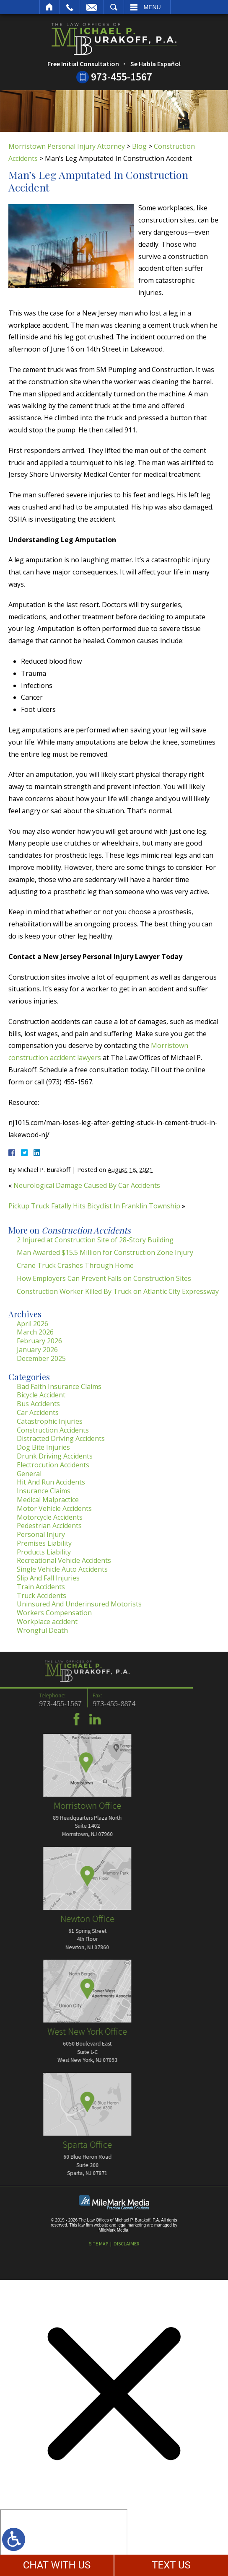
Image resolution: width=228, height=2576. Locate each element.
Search (114, 7)
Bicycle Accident (41, 1394)
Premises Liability (44, 1543)
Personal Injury (41, 1534)
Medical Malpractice (48, 1499)
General (29, 1473)
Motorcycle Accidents (50, 1517)
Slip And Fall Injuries (48, 1578)
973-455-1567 (121, 76)
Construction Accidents (53, 1430)
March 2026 (35, 1332)
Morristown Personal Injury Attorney (66, 146)
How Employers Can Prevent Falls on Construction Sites (104, 1278)
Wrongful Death (42, 1630)
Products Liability (44, 1552)
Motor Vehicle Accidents (54, 1508)
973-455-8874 (38, 1703)
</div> (63, 2541)
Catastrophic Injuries (50, 1421)
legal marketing (131, 2225)
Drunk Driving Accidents (55, 1456)
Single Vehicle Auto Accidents (62, 1569)
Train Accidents (41, 1586)
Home (50, 7)
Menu (152, 7)
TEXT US (171, 2565)
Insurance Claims (43, 1490)
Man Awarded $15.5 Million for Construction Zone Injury (105, 1252)
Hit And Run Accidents (51, 1482)
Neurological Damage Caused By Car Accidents (86, 1185)
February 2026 (39, 1340)
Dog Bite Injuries (43, 1447)
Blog (139, 146)
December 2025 (41, 1358)
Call (70, 7)
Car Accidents (38, 1412)
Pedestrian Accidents (49, 1525)
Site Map (98, 2243)
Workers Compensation (54, 1612)
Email (92, 7)
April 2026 (32, 1323)
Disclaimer (126, 2243)
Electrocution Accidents (53, 1464)
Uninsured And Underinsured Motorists (79, 1604)
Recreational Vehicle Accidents (64, 1560)
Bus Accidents (38, 1403)
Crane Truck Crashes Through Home (75, 1265)
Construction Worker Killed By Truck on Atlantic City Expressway (118, 1291)
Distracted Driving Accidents (61, 1438)
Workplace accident (47, 1621)
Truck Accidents (41, 1595)
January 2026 (37, 1349)
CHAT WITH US (57, 2565)
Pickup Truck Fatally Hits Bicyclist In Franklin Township (94, 1205)
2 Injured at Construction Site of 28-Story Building (95, 1239)
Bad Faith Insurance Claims (59, 1386)
